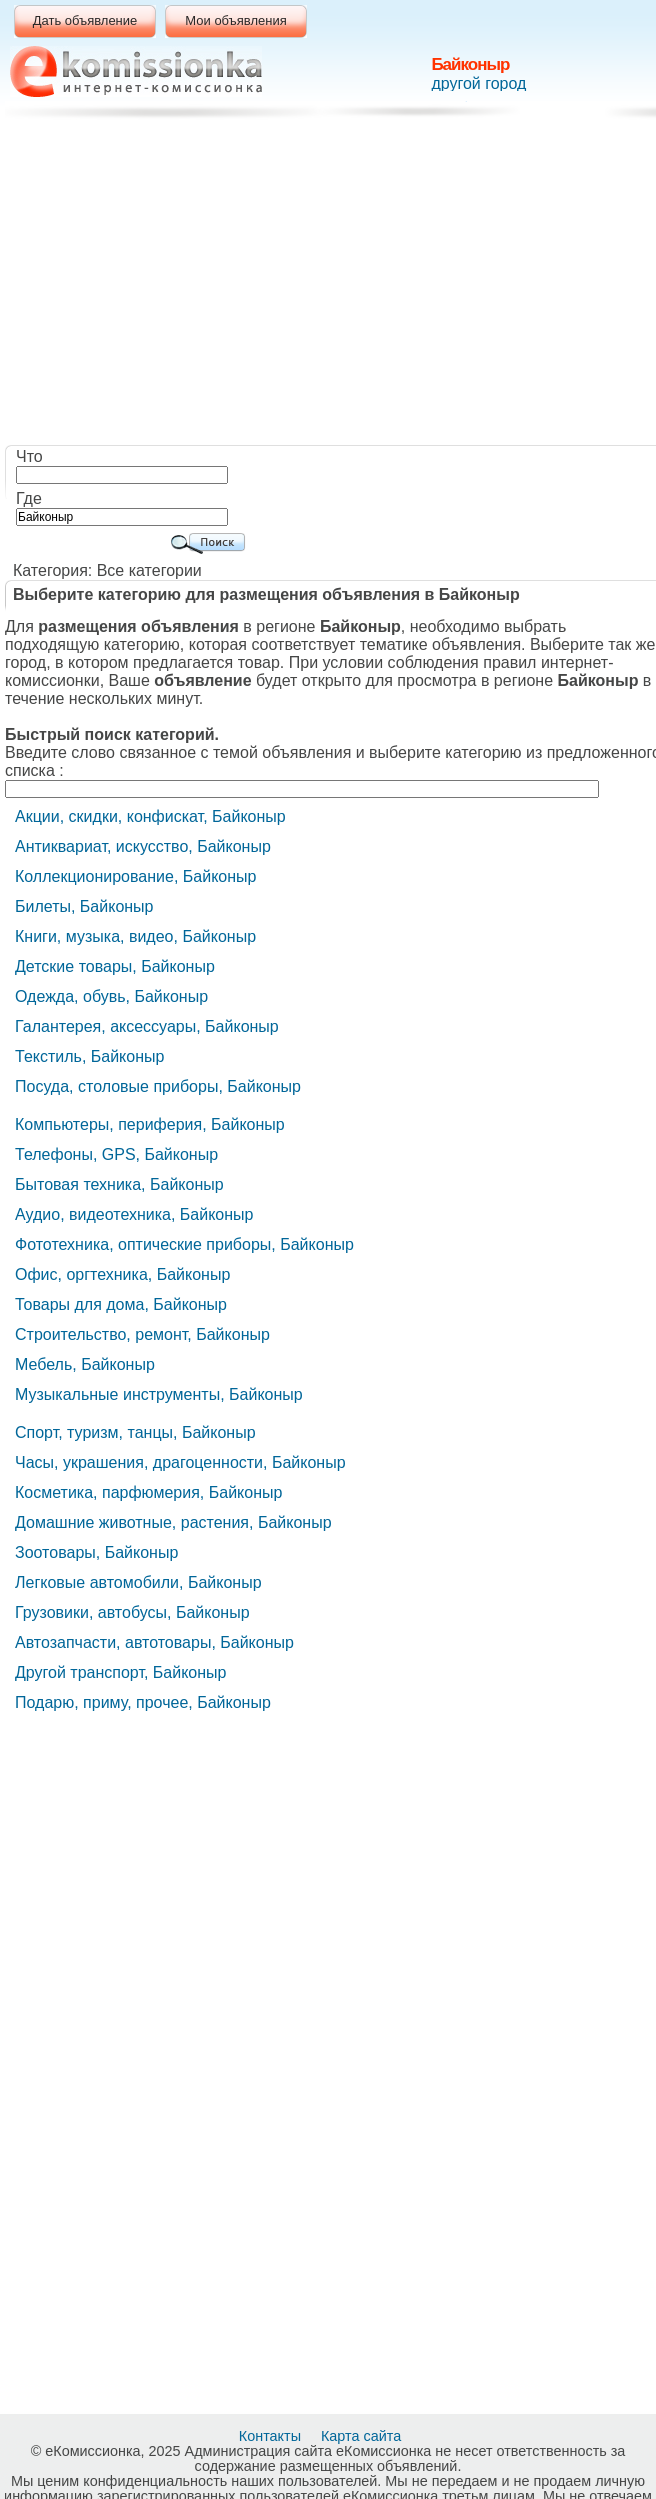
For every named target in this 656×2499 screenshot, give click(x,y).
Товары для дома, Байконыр (121, 1304)
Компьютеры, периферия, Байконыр (150, 1124)
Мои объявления (235, 20)
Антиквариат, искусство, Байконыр (143, 846)
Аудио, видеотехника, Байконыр (134, 1214)
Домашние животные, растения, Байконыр (173, 1522)
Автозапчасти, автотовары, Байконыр (154, 1642)
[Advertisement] (333, 285)
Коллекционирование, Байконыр (135, 876)
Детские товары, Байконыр (115, 966)
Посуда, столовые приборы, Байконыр (158, 1086)
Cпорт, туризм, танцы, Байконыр (135, 1432)
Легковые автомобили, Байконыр (138, 1582)
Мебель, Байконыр (85, 1364)
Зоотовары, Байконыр (96, 1552)
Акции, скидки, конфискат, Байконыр (150, 816)
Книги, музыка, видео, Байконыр (135, 936)
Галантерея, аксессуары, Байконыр (147, 1026)
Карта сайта (363, 2436)
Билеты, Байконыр (84, 906)
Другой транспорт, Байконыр (120, 1672)
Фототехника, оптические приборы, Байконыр (184, 1244)
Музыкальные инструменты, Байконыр (159, 1394)
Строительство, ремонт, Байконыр (142, 1334)
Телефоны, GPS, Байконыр (116, 1154)
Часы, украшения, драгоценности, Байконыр (180, 1462)
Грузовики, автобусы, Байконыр (132, 1612)
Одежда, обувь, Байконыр (111, 996)
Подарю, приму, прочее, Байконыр (143, 1702)
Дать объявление (85, 20)
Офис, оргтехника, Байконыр (122, 1274)
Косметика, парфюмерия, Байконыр (148, 1492)
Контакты (272, 2436)
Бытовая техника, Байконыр (119, 1184)
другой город (478, 83)
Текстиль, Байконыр (89, 1056)
